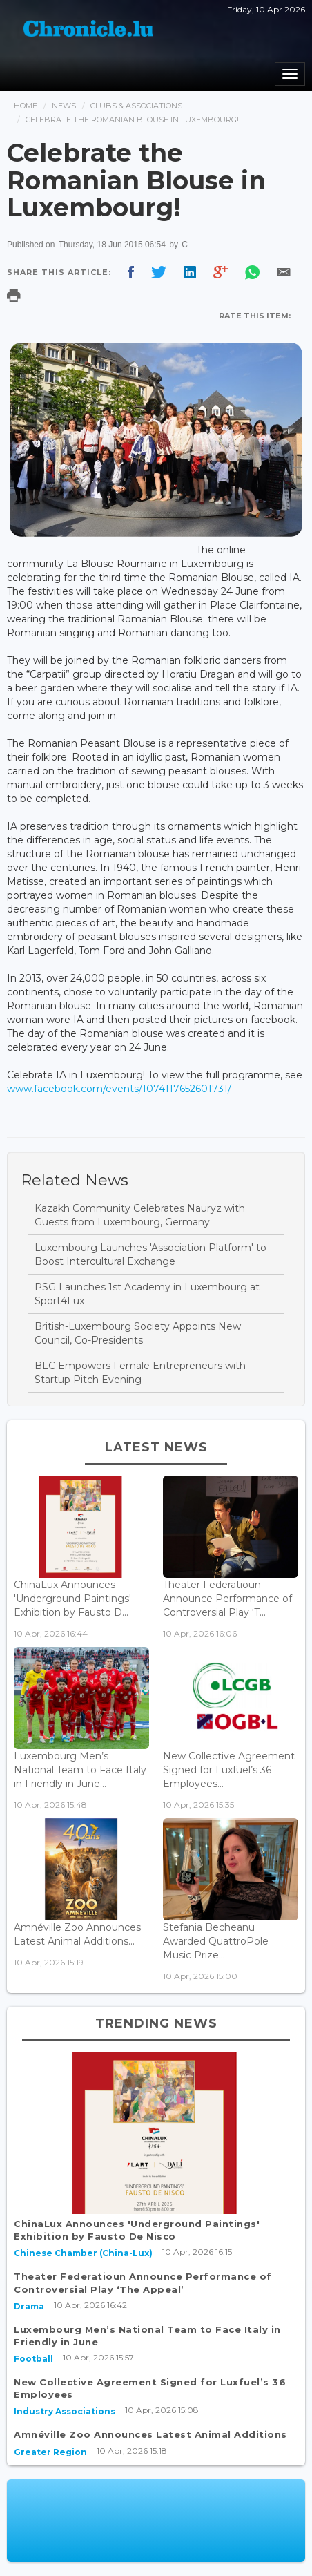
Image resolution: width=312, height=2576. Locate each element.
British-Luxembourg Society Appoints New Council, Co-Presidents (138, 1333)
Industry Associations (64, 2411)
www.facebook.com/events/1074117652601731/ (119, 1088)
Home (25, 106)
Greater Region (50, 2452)
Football (33, 2359)
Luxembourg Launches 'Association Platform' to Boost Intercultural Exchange (150, 1254)
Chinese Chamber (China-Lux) (83, 2253)
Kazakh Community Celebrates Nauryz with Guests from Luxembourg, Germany (140, 1215)
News (64, 106)
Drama (29, 2306)
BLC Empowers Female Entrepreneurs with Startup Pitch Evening (140, 1372)
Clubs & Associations (136, 106)
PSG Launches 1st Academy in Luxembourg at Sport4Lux (147, 1294)
